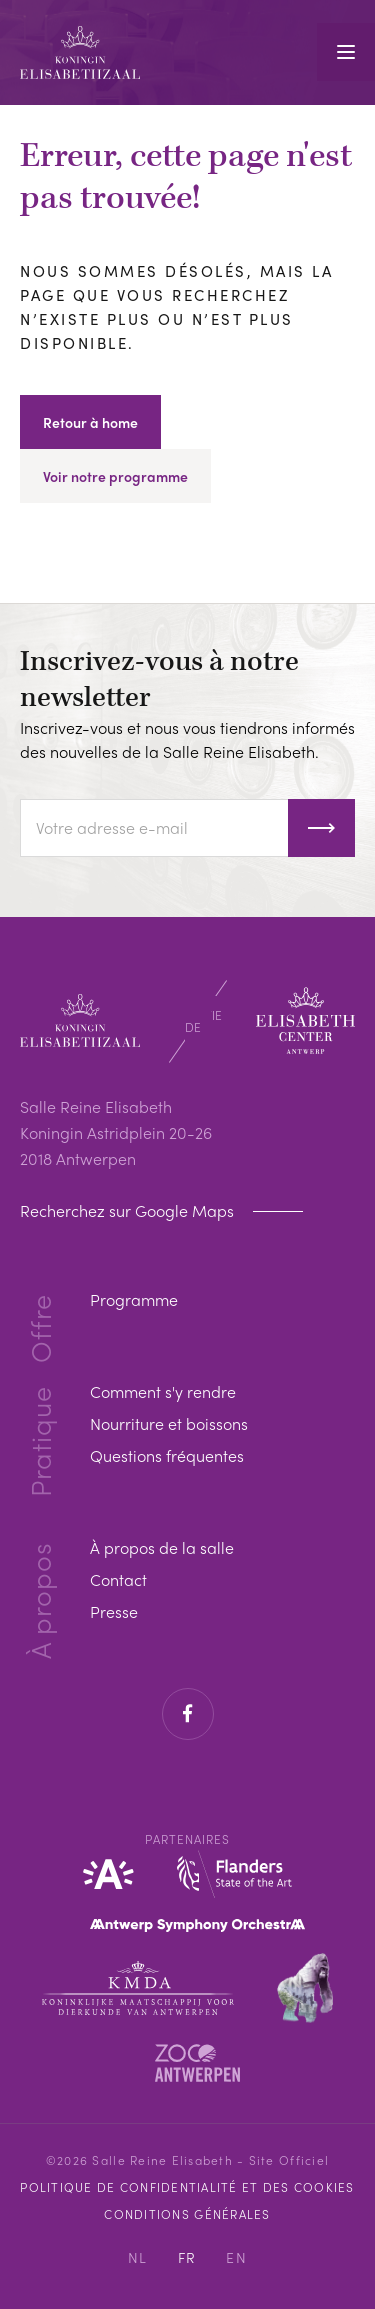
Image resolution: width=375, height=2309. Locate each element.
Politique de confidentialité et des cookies (187, 2187)
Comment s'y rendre (163, 1391)
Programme (134, 1299)
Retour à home (90, 422)
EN (236, 2257)
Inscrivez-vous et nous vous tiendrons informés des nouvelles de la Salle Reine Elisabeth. (187, 739)
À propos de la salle (162, 1547)
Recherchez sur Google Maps (129, 1211)
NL (138, 2257)
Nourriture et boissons (169, 1423)
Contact (118, 1579)
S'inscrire (321, 828)
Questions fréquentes (167, 1455)
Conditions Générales (187, 2214)
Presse (114, 1611)
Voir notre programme (115, 476)
